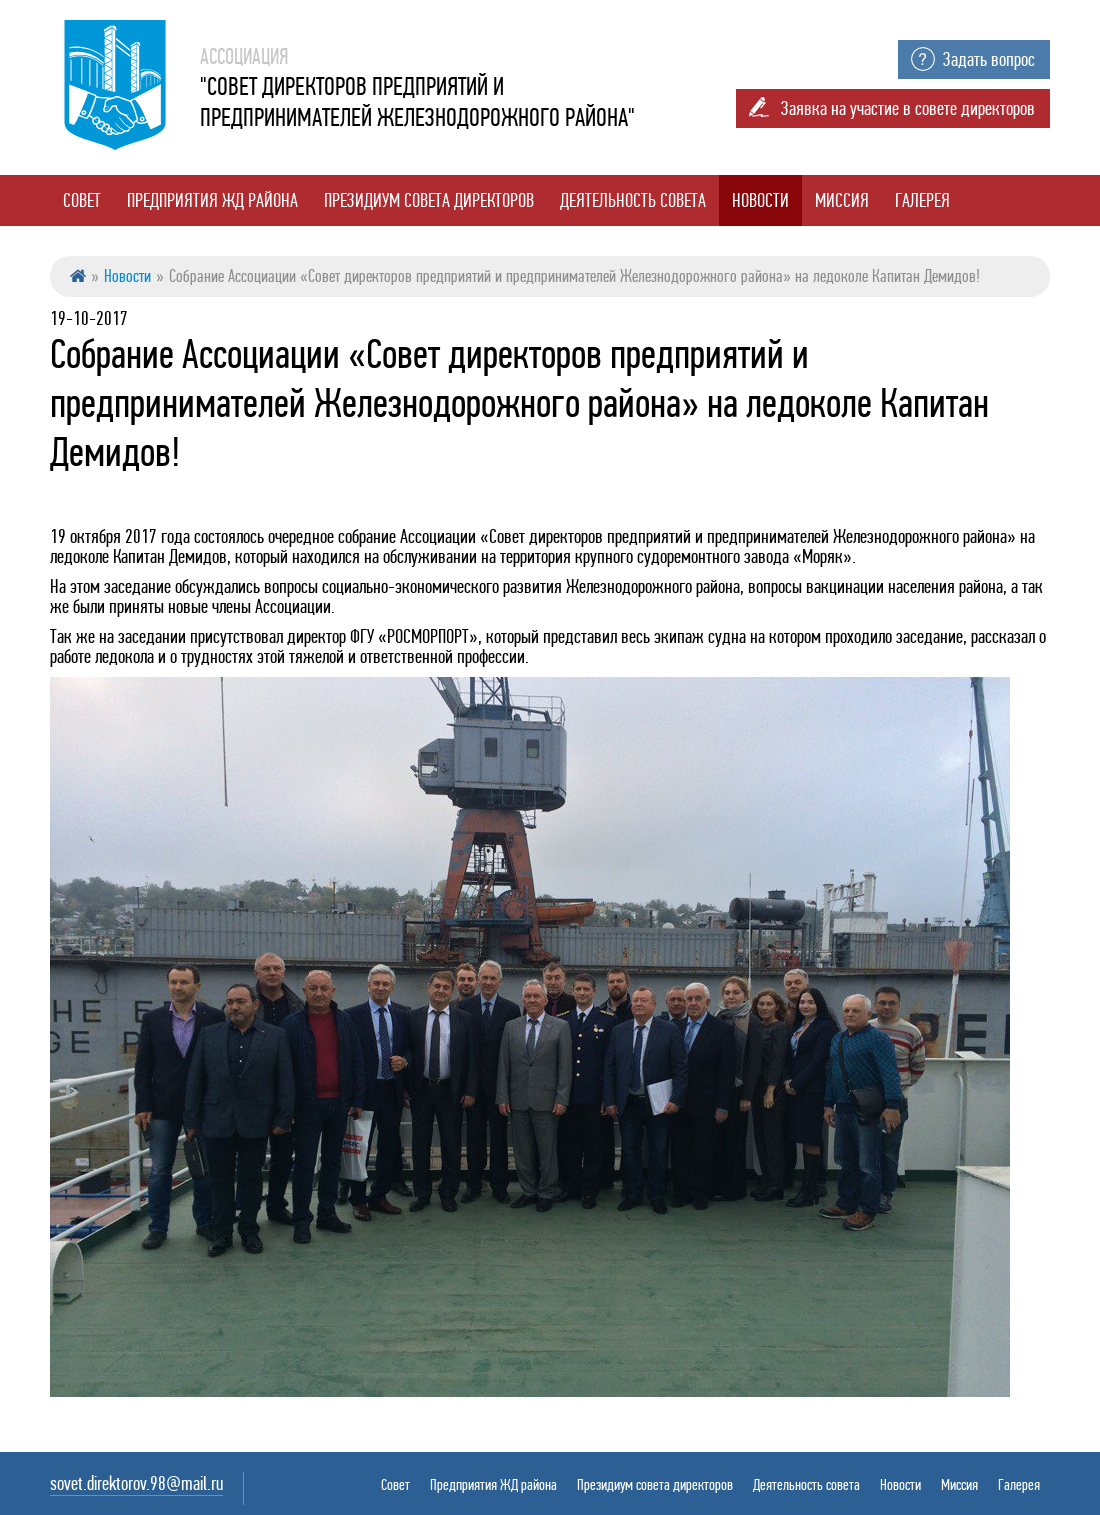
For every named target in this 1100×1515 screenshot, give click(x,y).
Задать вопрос (989, 59)
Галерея (922, 200)
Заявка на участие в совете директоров (908, 108)
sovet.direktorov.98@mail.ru (136, 1483)
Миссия (842, 200)
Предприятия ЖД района (212, 200)
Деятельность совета (633, 200)
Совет (82, 200)
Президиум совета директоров (429, 200)
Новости (760, 200)
